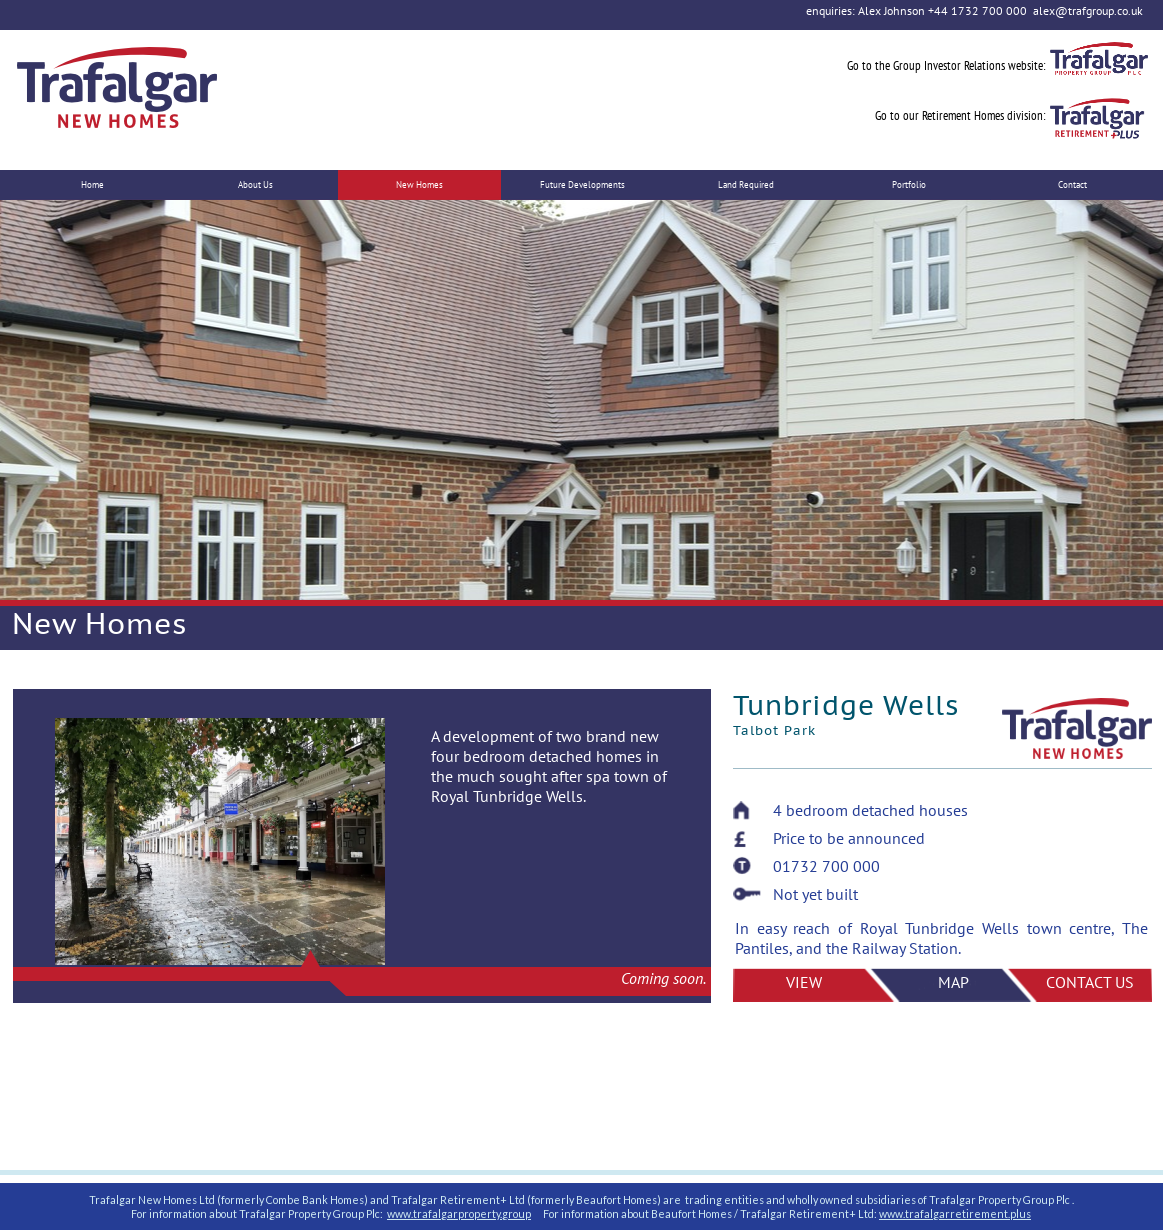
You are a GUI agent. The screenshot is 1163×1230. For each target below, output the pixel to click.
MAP (953, 982)
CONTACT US (1090, 982)
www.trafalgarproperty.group (459, 1213)
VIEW (804, 982)
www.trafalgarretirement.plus (955, 1213)
